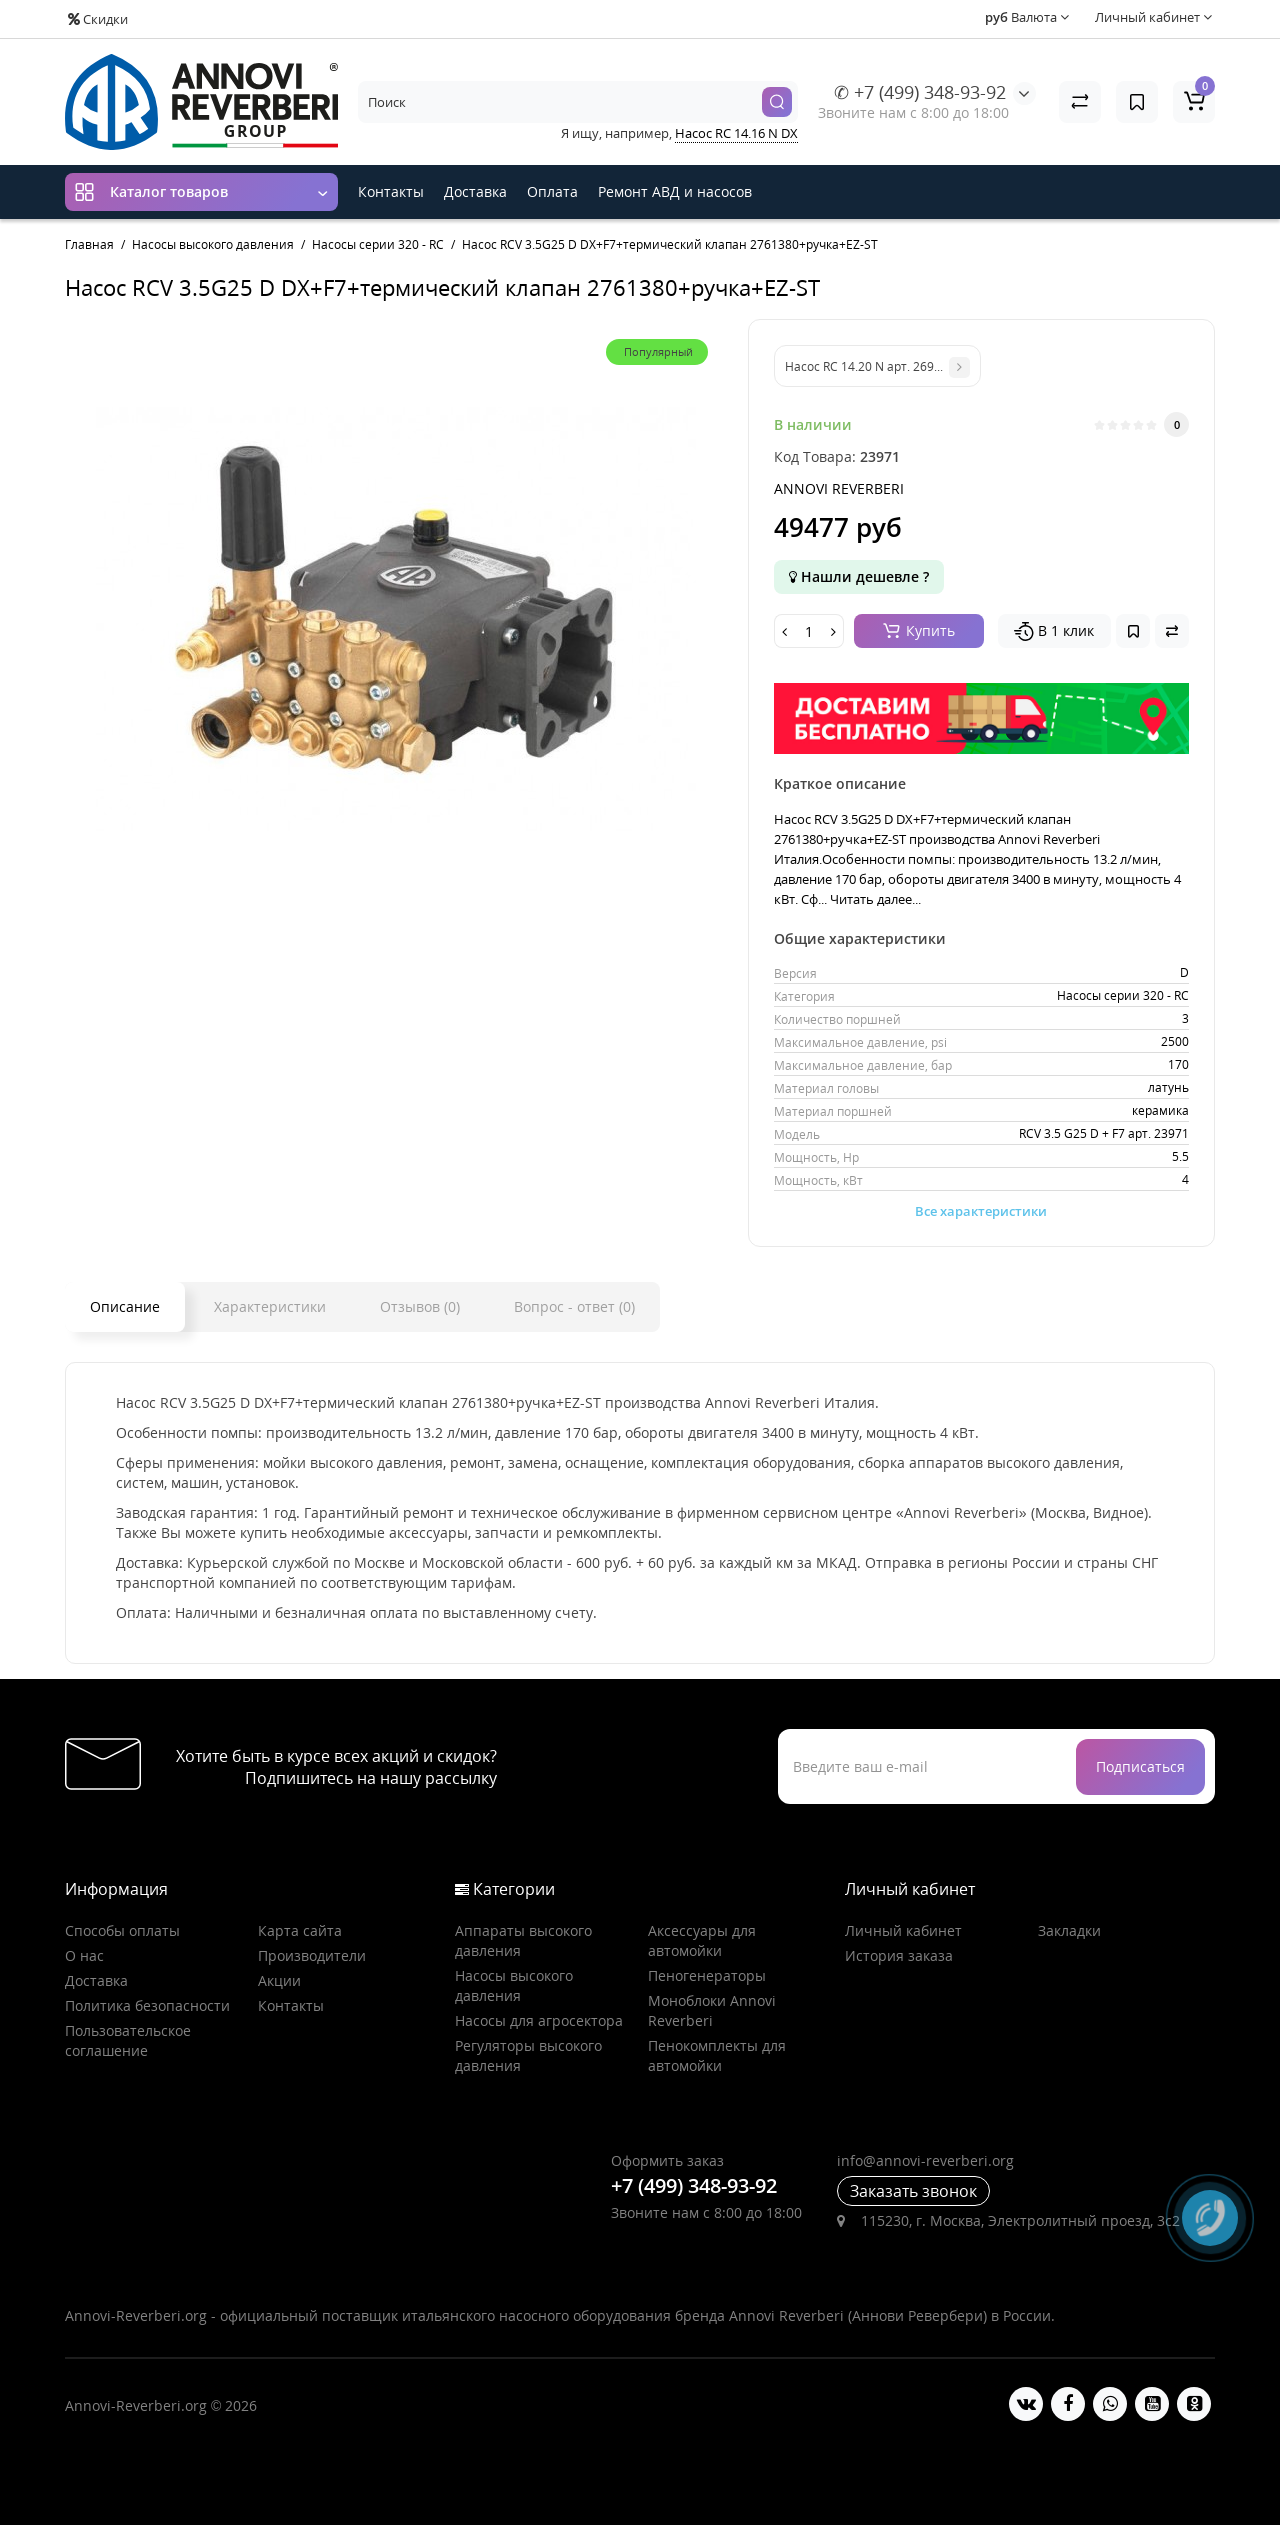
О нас (84, 1955)
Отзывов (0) (420, 1306)
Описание (125, 1306)
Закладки (1069, 1930)
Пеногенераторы (707, 1975)
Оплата (552, 191)
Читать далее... (875, 899)
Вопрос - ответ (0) (574, 1306)
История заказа (899, 1955)
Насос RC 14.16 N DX (736, 133)
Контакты (391, 191)
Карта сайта (300, 1930)
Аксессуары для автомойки (702, 1940)
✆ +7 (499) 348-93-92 (920, 92)
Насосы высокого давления (514, 1985)
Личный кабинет (903, 1930)
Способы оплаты (122, 1930)
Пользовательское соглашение (128, 2040)
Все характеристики (981, 1211)
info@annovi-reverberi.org (925, 2160)
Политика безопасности (147, 2005)
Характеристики (270, 1306)
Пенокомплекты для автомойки (717, 2055)
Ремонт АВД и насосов (675, 191)
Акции (279, 1980)
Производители (312, 1955)
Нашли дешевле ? (859, 576)
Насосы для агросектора (539, 2020)
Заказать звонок (913, 2191)
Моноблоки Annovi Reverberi (712, 2010)
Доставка (475, 191)
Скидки (98, 19)
